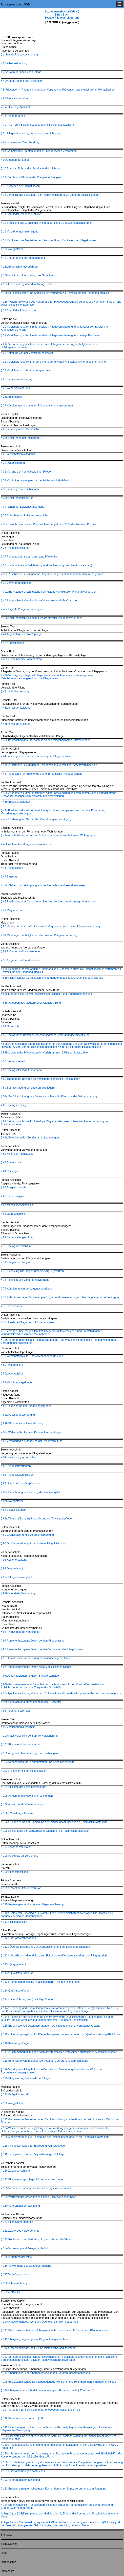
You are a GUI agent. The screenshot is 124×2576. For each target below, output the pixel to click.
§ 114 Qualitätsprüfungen (16, 1990)
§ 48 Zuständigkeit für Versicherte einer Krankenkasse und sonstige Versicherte (48, 901)
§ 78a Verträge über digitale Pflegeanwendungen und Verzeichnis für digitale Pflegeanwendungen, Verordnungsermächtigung (59, 1341)
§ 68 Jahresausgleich (13, 1213)
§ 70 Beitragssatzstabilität (16, 1246)
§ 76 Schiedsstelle (12, 1306)
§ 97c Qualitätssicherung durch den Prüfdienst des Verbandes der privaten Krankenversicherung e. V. (61, 1693)
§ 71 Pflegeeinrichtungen (16, 1262)
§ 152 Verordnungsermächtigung (20, 2479)
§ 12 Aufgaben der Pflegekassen (20, 186)
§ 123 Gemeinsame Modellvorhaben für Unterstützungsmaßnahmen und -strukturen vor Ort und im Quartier (60, 2121)
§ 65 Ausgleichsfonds (13, 1187)
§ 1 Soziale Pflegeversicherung (19, 54)
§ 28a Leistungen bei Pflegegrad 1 (21, 437)
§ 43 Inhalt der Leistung (15, 691)
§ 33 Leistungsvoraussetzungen (20, 489)
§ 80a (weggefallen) (13, 1373)
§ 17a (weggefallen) (13, 249)
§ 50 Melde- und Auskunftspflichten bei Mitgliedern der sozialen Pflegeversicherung (50, 926)
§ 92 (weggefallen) (12, 1568)
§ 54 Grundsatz (10, 1026)
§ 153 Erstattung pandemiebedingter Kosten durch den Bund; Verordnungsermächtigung (53, 2488)
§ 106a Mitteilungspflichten (17, 1813)
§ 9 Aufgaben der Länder (15, 159)
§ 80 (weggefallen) (12, 1364)
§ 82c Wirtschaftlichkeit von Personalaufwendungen (31, 1432)
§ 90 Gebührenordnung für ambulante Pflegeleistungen (34, 1543)
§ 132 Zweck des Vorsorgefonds (20, 2230)
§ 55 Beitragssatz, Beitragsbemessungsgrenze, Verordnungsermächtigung (45, 1035)
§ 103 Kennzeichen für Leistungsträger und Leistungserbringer (38, 1762)
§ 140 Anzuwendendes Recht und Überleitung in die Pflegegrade (39, 2321)
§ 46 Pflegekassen (12, 867)
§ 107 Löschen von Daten (16, 1847)
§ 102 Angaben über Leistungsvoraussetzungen (29, 1753)
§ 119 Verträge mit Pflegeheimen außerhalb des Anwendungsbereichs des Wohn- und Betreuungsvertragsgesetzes (52, 2071)
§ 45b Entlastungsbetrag (15, 801)
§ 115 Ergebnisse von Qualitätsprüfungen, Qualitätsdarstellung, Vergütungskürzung (50, 2025)
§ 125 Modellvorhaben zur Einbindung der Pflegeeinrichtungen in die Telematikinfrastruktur (55, 2136)
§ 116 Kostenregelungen (15, 2043)
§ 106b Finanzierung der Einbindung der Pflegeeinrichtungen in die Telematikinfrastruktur (54, 1822)
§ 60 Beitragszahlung (13, 1105)
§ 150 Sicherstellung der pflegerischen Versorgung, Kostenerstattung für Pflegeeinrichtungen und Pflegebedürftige (58, 2437)
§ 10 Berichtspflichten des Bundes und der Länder (30, 168)
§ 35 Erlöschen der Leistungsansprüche (24, 515)
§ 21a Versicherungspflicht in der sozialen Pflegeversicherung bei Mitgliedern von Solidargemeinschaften (49, 346)
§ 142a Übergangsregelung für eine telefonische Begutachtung (38, 2348)
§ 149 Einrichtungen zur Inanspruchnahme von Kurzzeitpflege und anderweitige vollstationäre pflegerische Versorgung (56, 2429)
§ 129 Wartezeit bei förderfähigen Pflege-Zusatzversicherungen (38, 2197)
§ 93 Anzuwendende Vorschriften (20, 1631)
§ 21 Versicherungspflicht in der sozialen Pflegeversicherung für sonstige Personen (50, 335)
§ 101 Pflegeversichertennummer (20, 1744)
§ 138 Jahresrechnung (14, 2283)
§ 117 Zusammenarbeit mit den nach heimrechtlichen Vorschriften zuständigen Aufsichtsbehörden (59, 2052)
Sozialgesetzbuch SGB (15, 4)
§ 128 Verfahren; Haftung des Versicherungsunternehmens (36, 2188)
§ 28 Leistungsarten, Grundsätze (20, 429)
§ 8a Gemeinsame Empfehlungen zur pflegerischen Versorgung (39, 151)
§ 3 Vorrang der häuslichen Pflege (21, 72)
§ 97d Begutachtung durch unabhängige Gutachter (31, 1702)
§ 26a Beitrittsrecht (12, 396)
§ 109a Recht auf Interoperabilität (21, 1888)
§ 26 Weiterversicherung (15, 388)
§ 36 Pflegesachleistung (15, 547)
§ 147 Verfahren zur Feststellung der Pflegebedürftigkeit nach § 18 (40, 2409)
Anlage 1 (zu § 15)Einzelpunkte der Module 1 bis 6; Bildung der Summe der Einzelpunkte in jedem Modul (59, 2515)
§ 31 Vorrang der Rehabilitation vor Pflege (26, 471)
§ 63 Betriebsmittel (12, 1162)
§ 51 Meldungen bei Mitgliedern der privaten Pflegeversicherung (39, 935)
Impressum (7, 2571)
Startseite (6, 2534)
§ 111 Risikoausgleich (14, 1921)
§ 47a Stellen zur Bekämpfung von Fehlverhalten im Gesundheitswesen (43, 885)
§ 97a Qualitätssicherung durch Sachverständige (30, 1675)
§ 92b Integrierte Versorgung (18, 1593)
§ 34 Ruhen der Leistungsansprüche (22, 506)
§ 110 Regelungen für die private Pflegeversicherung (32, 1904)
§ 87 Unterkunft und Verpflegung (20, 1483)
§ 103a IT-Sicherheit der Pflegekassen (23, 1770)
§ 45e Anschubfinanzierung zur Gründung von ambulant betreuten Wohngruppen (49, 835)
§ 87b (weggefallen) (13, 1501)
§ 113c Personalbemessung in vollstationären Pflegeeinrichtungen (40, 1981)
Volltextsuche (9, 2543)
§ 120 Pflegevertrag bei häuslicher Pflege (25, 2078)
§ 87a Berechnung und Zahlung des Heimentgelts (30, 1492)
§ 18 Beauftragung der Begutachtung (23, 257)
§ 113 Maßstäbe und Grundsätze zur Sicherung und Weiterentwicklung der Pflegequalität (54, 1955)
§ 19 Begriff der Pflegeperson (18, 310)
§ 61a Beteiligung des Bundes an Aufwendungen (30, 1137)
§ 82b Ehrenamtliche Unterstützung (22, 1423)
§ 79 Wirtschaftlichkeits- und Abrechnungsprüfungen (32, 1356)
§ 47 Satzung (9, 876)
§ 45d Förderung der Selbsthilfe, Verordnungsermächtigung (36, 819)
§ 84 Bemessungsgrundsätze (18, 1457)
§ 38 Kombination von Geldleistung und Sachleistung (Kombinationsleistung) (46, 565)
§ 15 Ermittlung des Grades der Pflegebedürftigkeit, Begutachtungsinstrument (47, 222)
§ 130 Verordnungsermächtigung (20, 2205)
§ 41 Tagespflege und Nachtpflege (21, 634)
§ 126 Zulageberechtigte (15, 2170)
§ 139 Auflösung (10, 2292)
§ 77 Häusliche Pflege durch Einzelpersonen (27, 1322)
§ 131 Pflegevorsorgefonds (17, 2221)
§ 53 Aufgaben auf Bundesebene (20, 960)
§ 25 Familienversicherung (16, 379)
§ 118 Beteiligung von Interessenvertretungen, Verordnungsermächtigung (44, 2060)
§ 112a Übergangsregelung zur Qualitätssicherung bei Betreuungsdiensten (45, 1946)
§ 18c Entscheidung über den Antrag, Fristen (27, 284)
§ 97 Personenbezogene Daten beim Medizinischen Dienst (36, 1666)
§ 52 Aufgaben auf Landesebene (20, 951)
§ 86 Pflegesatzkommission (17, 1474)
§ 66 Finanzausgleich (13, 1196)
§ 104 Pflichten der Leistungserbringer (23, 1786)
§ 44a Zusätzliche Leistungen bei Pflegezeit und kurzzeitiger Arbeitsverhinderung (49, 765)
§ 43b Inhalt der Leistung (15, 723)
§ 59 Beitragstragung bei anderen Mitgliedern (28, 1087)
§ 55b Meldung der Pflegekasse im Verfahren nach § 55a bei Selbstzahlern (45, 1052)
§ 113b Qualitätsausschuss (17, 1973)
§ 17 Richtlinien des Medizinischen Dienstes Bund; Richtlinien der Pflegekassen (48, 240)
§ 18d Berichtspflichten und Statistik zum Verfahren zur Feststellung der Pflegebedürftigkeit (55, 292)
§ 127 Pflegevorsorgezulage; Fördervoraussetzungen (32, 2179)
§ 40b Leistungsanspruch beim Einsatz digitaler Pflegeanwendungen (41, 618)
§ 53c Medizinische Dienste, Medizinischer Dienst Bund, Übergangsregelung (46, 993)
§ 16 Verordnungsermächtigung (19, 231)
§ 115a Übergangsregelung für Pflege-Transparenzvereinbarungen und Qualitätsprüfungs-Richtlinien (61, 2034)
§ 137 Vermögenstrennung (17, 2274)
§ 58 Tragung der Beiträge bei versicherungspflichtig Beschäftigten (40, 1078)
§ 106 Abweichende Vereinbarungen (22, 1804)
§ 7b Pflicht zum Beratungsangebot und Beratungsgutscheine (37, 124)
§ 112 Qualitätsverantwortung (18, 1938)
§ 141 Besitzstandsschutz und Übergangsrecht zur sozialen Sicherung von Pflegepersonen (55, 2330)
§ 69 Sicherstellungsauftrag (17, 1237)
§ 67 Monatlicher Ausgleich (17, 1205)
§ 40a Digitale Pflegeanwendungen (22, 609)
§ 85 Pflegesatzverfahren (16, 1466)
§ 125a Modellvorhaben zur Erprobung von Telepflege (33, 2145)
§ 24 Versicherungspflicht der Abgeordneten (27, 370)
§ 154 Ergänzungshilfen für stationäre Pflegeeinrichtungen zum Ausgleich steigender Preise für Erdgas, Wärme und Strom (57, 2506)
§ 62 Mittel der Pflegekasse (17, 1153)
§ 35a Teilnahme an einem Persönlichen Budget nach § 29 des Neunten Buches (48, 524)
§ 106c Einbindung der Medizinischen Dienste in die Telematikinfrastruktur (45, 1830)
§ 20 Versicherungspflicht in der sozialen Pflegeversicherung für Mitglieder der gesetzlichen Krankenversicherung (55, 328)
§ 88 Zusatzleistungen (14, 1509)
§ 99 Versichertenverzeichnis (18, 1726)
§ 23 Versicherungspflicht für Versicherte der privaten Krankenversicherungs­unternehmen (54, 361)
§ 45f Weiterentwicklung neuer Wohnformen (27, 844)
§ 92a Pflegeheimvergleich (17, 1577)
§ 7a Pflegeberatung (13, 115)
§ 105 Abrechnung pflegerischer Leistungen (27, 1795)
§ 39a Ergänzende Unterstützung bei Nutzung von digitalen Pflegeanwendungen (48, 591)
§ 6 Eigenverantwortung (15, 98)
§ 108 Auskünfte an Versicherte (19, 1855)
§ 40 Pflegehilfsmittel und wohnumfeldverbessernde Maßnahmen (39, 600)
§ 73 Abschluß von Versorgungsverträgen (25, 1279)
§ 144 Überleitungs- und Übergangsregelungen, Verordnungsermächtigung (45, 2373)
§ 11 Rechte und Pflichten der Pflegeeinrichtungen (31, 177)
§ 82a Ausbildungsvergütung (18, 1414)
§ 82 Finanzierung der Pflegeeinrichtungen (26, 1405)
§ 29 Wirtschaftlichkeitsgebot (18, 454)
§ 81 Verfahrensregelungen (17, 1382)
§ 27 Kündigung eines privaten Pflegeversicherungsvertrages (37, 405)
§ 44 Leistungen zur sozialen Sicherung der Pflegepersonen (36, 756)
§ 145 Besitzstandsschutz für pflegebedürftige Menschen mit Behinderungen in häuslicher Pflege (58, 2381)
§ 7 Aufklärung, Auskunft (15, 107)
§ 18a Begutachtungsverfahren (19, 266)
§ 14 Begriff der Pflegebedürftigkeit (21, 214)
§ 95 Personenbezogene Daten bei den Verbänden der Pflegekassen (42, 1649)
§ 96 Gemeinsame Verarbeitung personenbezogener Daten (36, 1658)
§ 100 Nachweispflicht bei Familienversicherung (29, 1735)
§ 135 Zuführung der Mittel (16, 2257)
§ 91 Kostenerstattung (14, 1559)
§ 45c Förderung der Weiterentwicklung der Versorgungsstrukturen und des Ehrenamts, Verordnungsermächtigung (53, 812)
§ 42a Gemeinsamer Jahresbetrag (21, 659)
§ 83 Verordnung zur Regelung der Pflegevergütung (31, 1441)
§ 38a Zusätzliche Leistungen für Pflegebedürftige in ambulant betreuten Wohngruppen (52, 574)
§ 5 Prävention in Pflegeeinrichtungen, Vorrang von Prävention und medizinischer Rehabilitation (58, 89)
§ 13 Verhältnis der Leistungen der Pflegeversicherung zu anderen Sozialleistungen (50, 194)
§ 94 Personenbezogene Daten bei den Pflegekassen (33, 1640)
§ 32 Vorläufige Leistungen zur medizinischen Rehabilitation (36, 480)
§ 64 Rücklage (9, 1171)
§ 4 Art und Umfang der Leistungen (22, 80)
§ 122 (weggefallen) (13, 2103)
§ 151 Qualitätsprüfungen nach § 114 (23, 2471)
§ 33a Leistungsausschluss (17, 497)
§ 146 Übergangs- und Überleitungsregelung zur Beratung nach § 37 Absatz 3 (47, 2390)
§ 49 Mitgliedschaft (12, 910)
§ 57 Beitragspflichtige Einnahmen (21, 1070)
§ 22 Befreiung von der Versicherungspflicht (27, 353)
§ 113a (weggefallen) (13, 1964)
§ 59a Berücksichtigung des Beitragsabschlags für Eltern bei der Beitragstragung (49, 1096)
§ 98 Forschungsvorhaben (16, 1710)
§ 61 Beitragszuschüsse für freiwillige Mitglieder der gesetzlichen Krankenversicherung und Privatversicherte (55, 1123)
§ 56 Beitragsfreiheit (13, 1061)
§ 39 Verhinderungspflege (16, 582)
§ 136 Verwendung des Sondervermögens (26, 2265)
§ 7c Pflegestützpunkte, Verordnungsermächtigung (31, 133)
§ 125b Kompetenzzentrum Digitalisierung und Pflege (32, 2154)
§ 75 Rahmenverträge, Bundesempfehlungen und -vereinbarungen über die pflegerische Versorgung (60, 1297)
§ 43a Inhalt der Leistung (15, 707)
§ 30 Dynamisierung (13, 462)
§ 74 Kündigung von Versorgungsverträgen (26, 1288)
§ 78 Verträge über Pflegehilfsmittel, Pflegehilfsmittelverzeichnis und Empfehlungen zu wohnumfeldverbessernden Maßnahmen (52, 1333)
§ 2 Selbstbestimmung (14, 63)
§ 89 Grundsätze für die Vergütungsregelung (27, 1534)
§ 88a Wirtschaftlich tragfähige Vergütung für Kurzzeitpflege (36, 1518)
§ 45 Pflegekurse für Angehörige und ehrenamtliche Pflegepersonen (41, 773)
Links (4, 2552)
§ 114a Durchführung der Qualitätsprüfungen (27, 1999)
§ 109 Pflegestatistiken (14, 1871)
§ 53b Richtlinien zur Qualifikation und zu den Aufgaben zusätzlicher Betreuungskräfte (52, 977)
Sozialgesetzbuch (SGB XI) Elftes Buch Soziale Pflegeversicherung (62, 14)
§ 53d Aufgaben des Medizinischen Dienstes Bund (31, 1002)
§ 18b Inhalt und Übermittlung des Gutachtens (28, 275)
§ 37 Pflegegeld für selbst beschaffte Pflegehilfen (30, 556)
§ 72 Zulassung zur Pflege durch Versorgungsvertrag (32, 1271)
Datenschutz (8, 2561)
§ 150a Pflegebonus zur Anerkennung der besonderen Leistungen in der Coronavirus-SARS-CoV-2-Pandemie (60, 2446)
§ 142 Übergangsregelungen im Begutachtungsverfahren (35, 2339)
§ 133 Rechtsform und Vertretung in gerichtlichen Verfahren (36, 2239)
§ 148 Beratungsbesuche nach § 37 (22, 2418)
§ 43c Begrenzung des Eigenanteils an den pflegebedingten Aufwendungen (46, 740)
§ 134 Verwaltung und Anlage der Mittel (24, 2248)
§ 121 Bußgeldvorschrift (15, 2094)
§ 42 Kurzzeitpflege (12, 642)
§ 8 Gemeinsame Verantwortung (20, 142)
